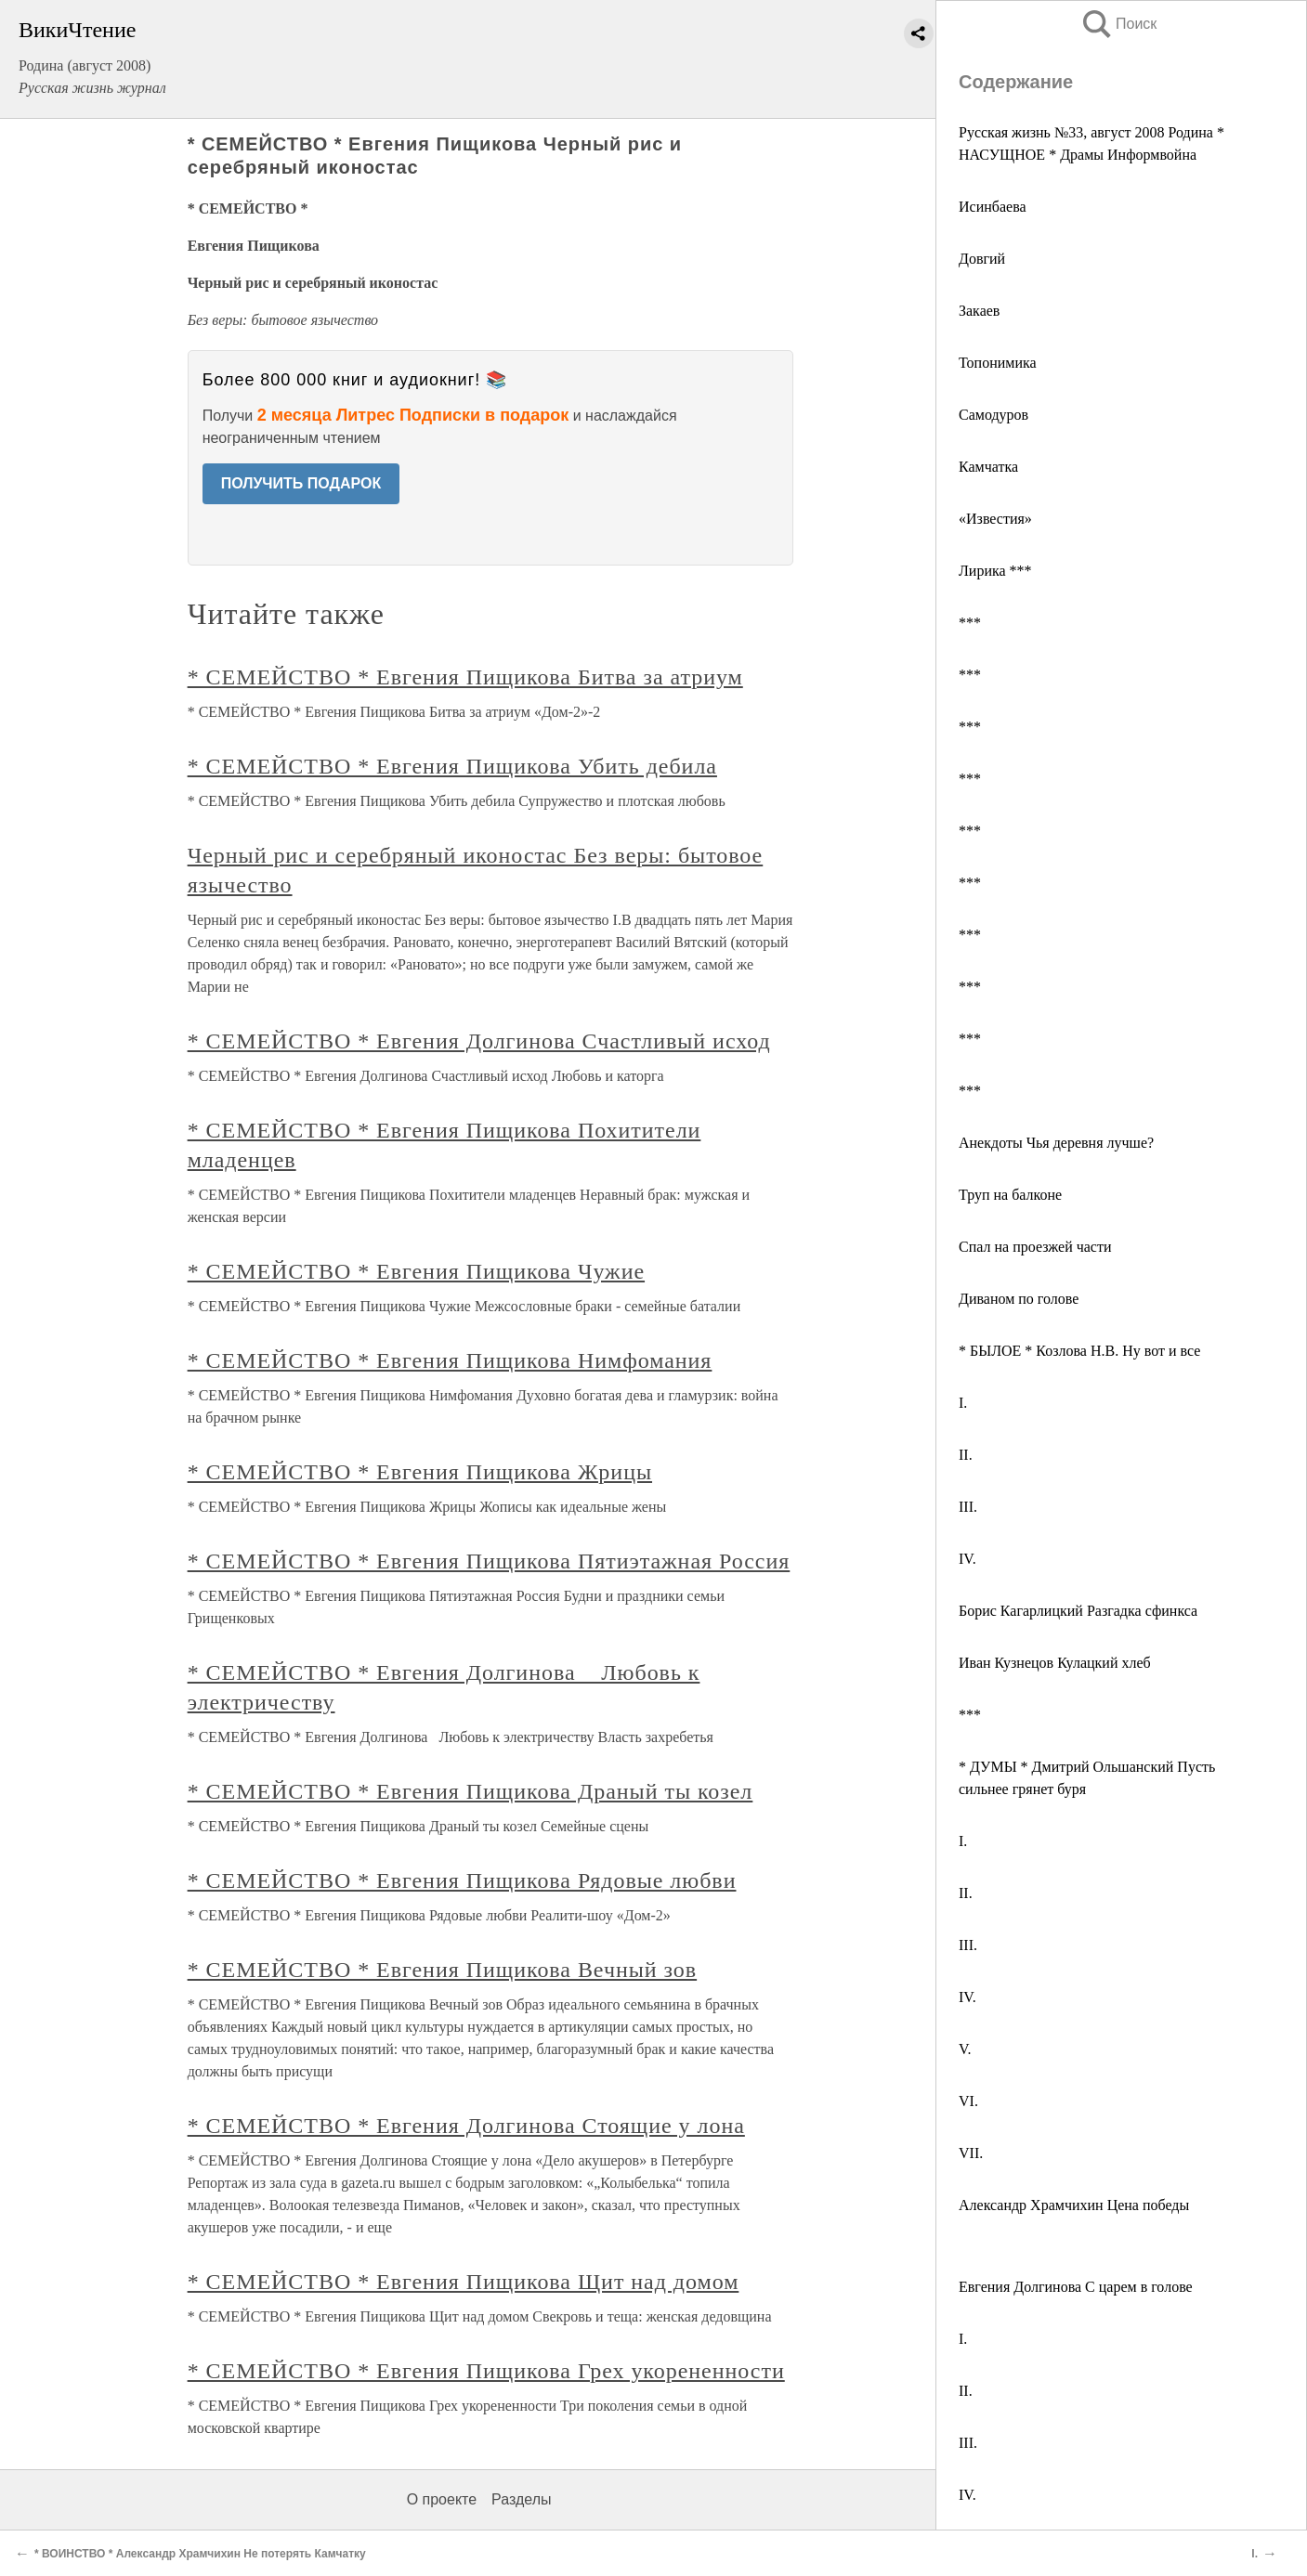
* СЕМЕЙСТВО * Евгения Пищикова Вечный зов (443, 1970)
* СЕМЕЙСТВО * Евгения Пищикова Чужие (416, 1271)
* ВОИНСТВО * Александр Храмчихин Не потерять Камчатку (200, 2553)
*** (970, 623)
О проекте (442, 2499)
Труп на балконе (1010, 1195)
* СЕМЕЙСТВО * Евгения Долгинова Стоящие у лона (466, 2126)
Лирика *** (995, 571)
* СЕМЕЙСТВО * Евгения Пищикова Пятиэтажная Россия (489, 1561)
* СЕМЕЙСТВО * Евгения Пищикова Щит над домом (463, 2282)
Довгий (982, 259)
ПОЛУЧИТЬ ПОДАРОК (301, 483)
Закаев (979, 311)
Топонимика (998, 363)
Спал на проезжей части (1035, 1247)
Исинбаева (992, 207)
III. (968, 1507)
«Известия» (995, 519)
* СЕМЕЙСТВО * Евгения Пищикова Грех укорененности (486, 2371)
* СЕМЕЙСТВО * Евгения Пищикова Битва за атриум (465, 677)
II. (966, 1455)
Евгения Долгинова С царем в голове (1076, 2287)
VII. (971, 2153)
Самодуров (993, 415)
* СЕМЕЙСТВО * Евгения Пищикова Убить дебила (452, 766)
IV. (967, 1559)
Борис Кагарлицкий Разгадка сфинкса (1078, 1611)
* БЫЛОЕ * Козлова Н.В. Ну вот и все (1079, 1351)
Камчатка (988, 467)
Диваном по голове (1018, 1299)
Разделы (521, 2499)
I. (963, 1403)
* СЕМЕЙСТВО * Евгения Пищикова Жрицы (420, 1472)
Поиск (1118, 24)
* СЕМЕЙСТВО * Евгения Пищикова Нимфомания (450, 1360)
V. (965, 2049)
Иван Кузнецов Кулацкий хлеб (1055, 1663)
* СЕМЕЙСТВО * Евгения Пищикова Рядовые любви (462, 1880)
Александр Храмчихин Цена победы (1074, 2205)
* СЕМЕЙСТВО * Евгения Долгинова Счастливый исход (479, 1041)
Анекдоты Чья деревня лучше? (1056, 1143)
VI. (968, 2101)
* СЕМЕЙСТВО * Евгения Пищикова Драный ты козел (470, 1791)
